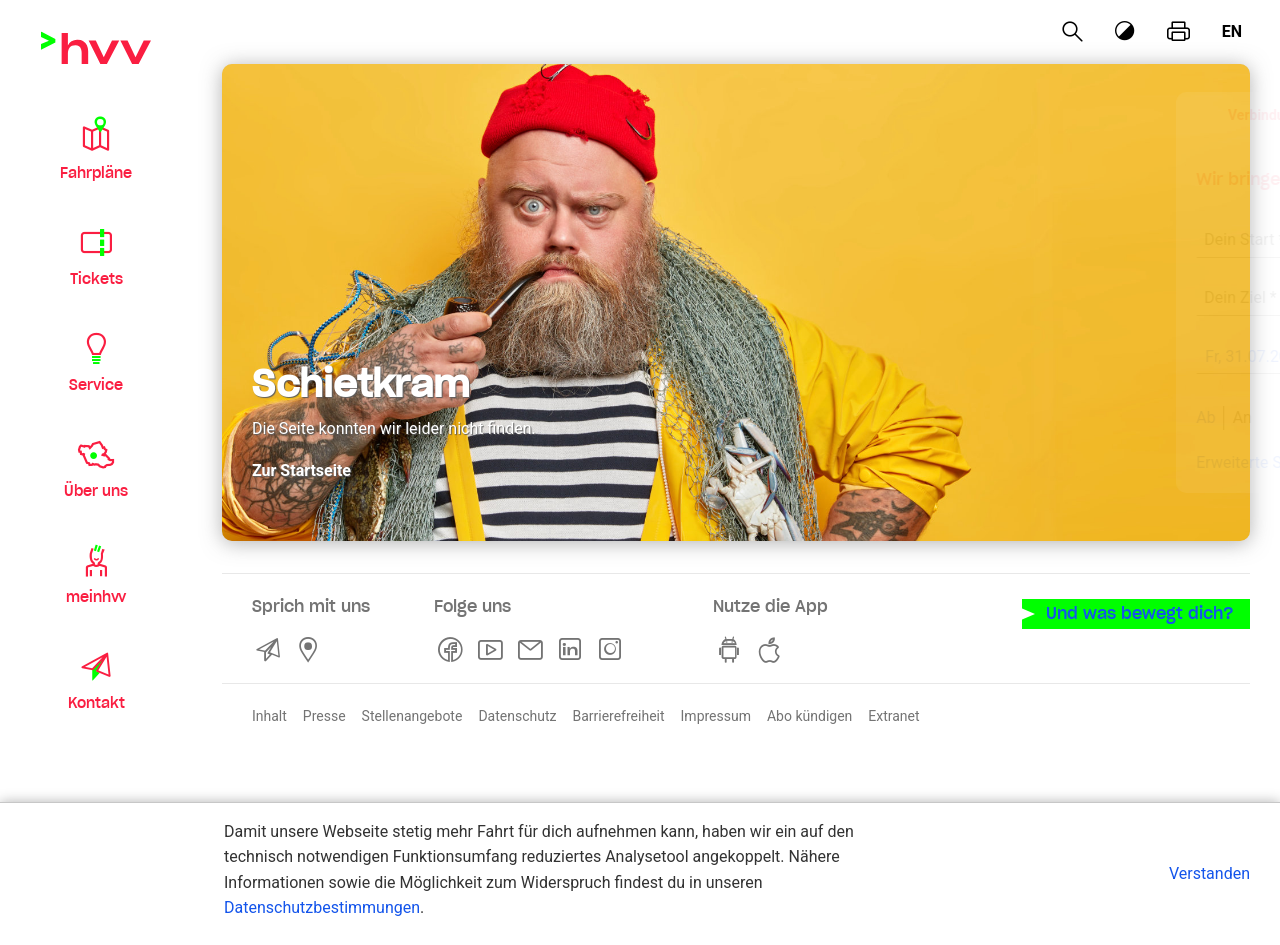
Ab (897, 417)
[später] (1192, 359)
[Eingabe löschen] (1136, 227)
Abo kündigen (809, 714)
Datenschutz (517, 714)
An (933, 417)
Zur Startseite (301, 468)
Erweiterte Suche (948, 462)
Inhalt (269, 714)
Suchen (1120, 417)
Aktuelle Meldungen (1129, 462)
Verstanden (1209, 873)
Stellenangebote (412, 714)
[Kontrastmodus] (1126, 31)
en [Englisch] (1232, 31)
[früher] (1066, 359)
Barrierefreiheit (618, 714)
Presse (324, 714)
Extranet (893, 714)
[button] (96, 148)
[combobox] (1020, 229)
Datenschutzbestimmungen (322, 907)
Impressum (716, 714)
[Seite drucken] (1178, 32)
